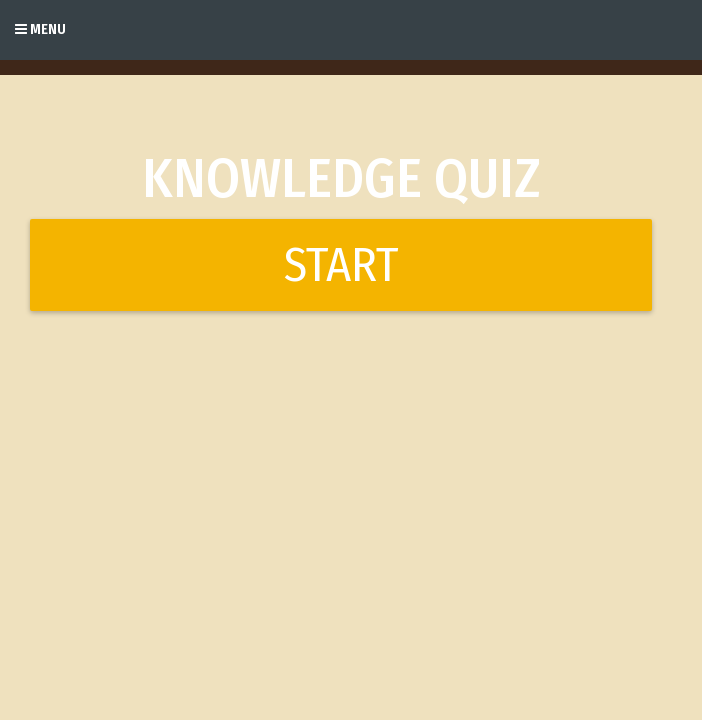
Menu (40, 29)
